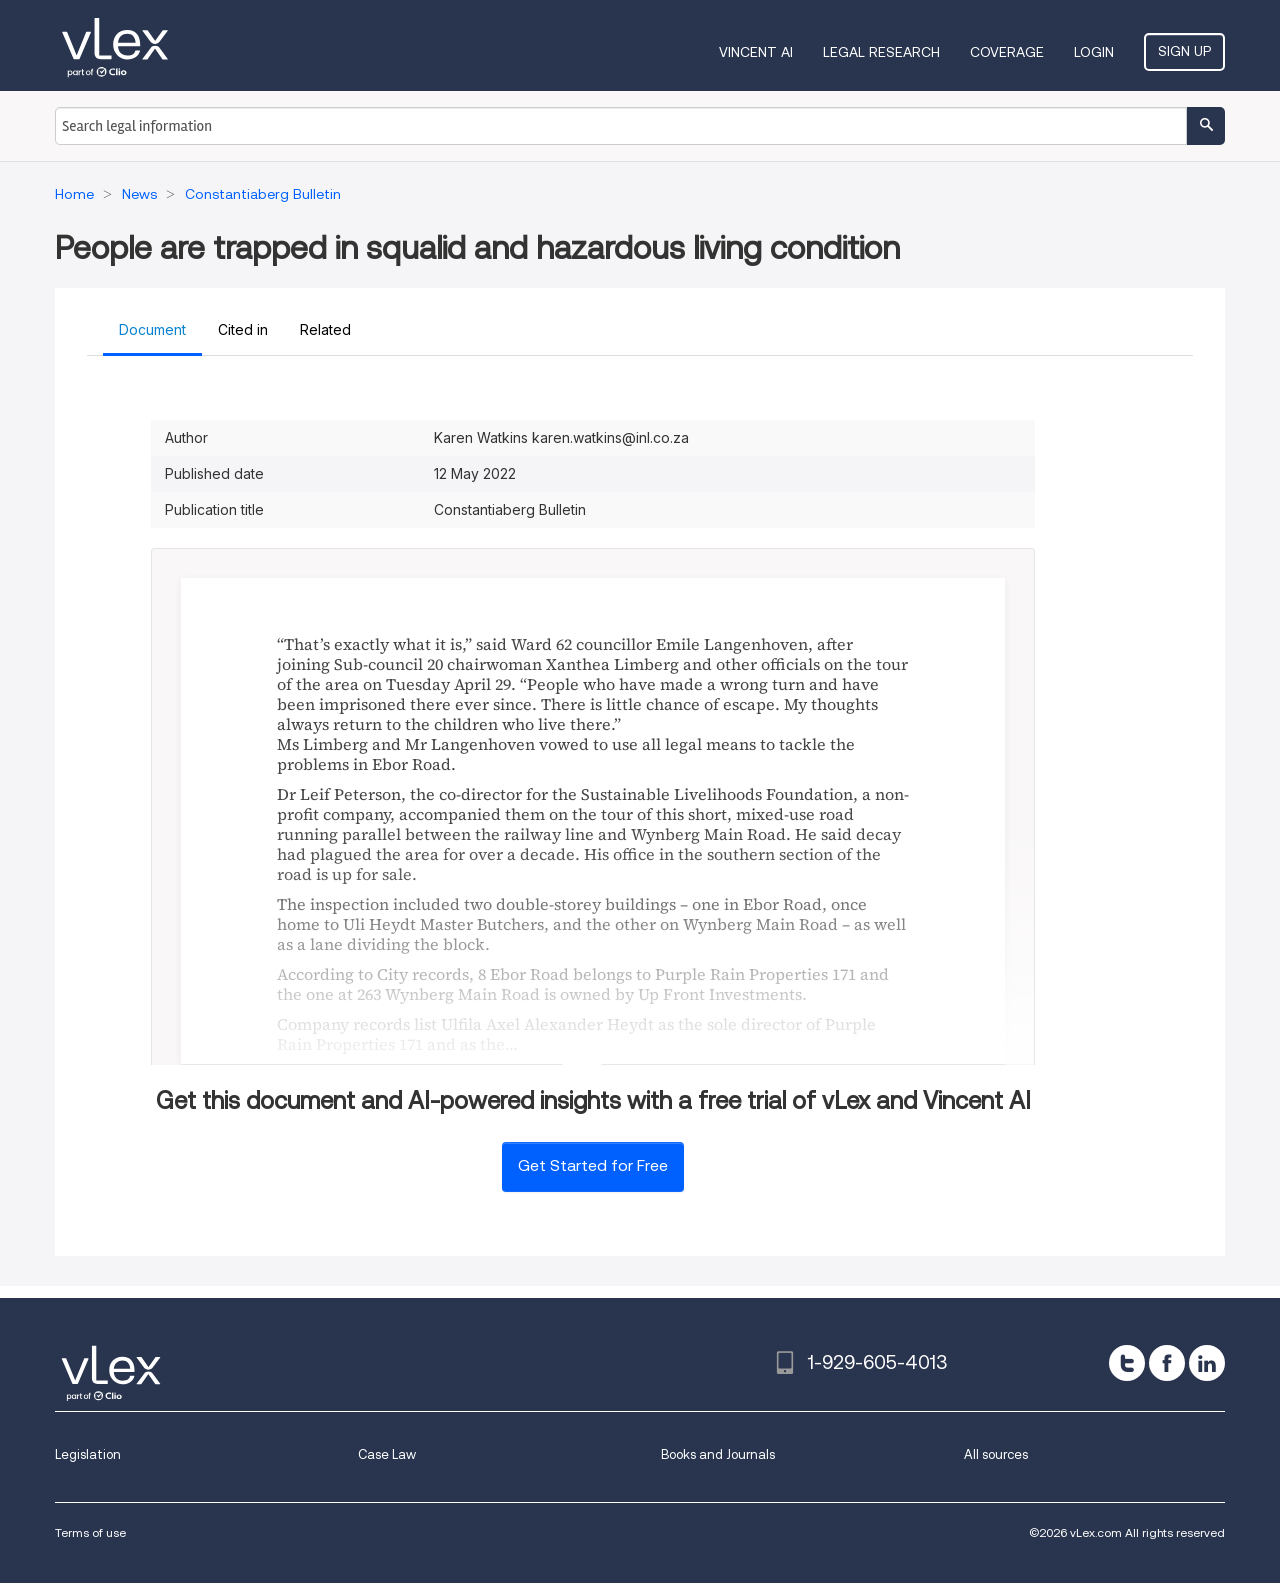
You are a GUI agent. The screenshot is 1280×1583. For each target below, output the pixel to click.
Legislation (88, 1454)
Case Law (387, 1454)
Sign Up (1184, 51)
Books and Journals (718, 1454)
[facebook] (1167, 1363)
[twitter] (1127, 1363)
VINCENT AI (756, 52)
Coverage (1007, 52)
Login (1094, 52)
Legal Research (881, 52)
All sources (996, 1454)
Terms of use (90, 1532)
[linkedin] (1207, 1363)
